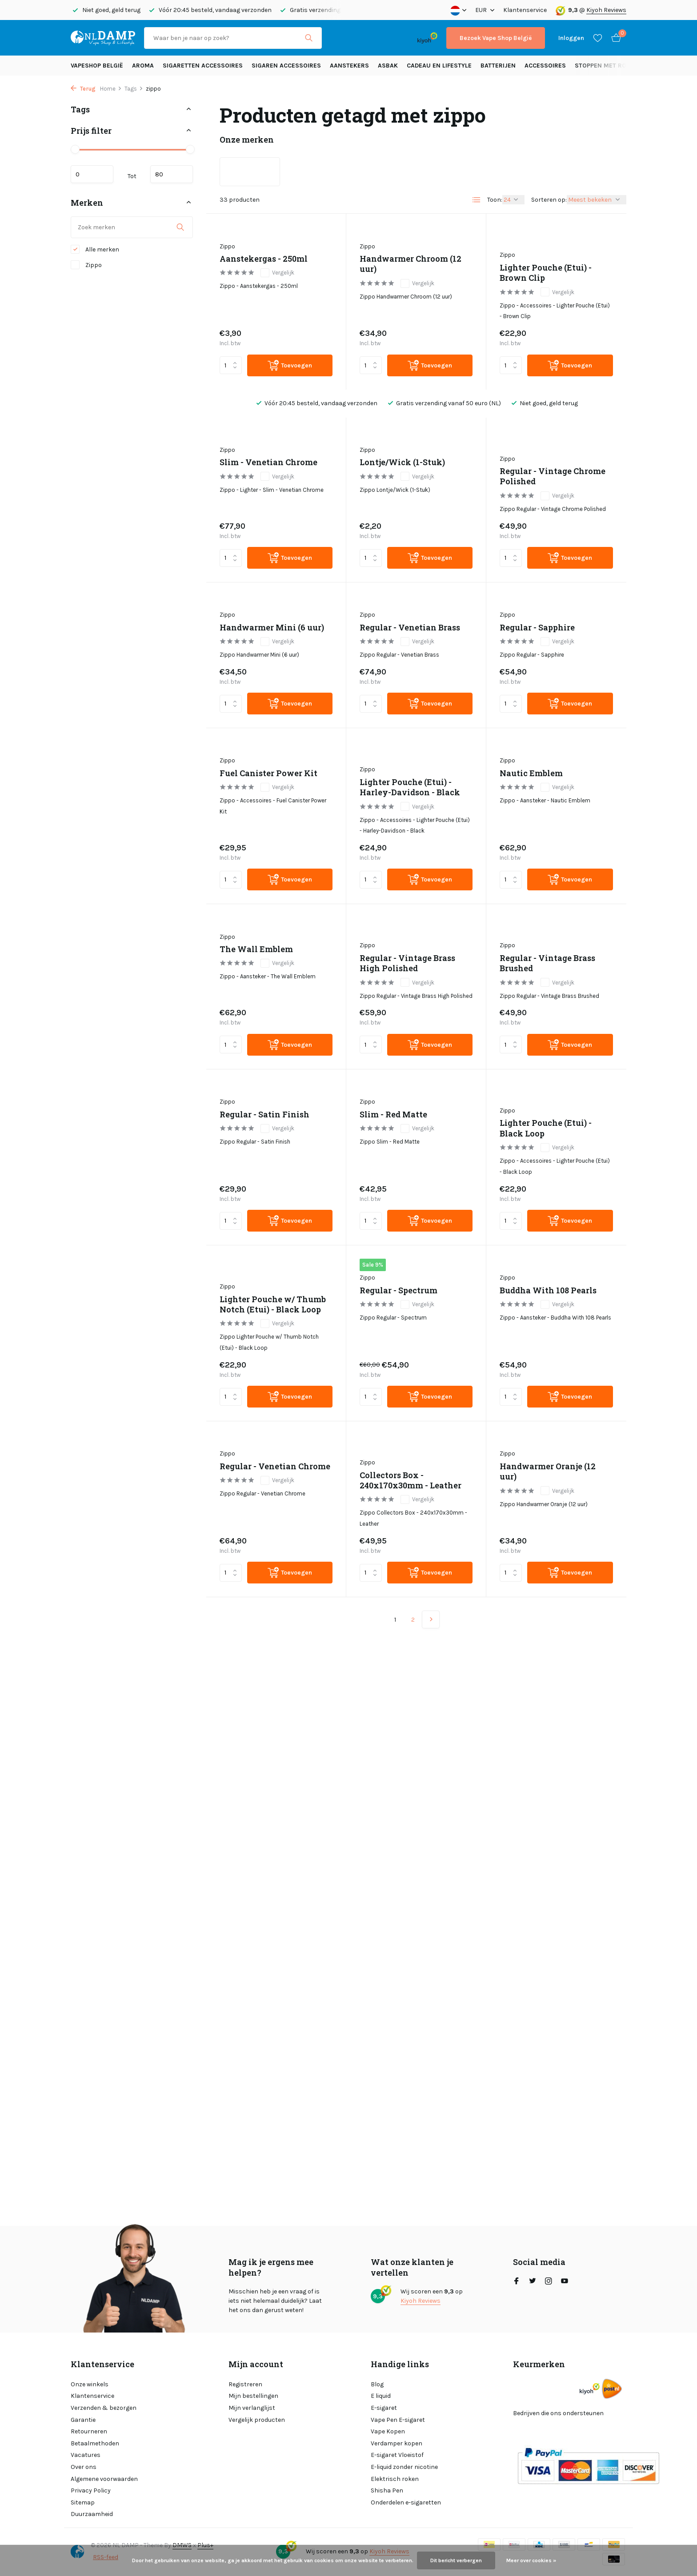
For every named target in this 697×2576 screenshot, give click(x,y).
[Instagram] (548, 2282)
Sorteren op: (549, 199)
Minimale (92, 174)
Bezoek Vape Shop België (496, 38)
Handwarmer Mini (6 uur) (272, 627)
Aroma (143, 65)
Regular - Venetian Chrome (275, 1466)
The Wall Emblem (256, 949)
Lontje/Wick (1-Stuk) (402, 462)
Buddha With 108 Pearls (548, 1290)
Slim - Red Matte (393, 1114)
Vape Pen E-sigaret (398, 2420)
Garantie (83, 2420)
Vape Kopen (388, 2431)
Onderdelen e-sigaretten (406, 2502)
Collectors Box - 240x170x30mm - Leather (410, 1480)
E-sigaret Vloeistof (397, 2455)
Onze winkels (89, 2384)
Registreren (245, 2384)
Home (111, 88)
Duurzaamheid (92, 2514)
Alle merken (95, 249)
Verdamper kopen (396, 2443)
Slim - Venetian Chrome (268, 462)
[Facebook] (516, 2282)
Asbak (388, 65)
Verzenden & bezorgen (103, 2408)
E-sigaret (384, 2408)
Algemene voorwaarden (104, 2479)
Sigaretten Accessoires (203, 65)
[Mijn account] (571, 38)
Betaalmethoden (95, 2443)
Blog (377, 2384)
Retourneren (89, 2431)
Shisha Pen (387, 2490)
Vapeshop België (97, 65)
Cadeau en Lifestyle (439, 65)
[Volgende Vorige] (431, 1619)
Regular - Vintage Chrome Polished (552, 476)
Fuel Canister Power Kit (268, 773)
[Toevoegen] (289, 365)
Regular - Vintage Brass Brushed (547, 963)
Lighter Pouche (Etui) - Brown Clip (546, 273)
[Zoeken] (233, 38)
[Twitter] (532, 2282)
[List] (477, 200)
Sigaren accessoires (286, 65)
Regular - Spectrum (398, 1290)
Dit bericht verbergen (456, 2560)
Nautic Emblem (531, 773)
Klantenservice (525, 10)
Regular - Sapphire (537, 627)
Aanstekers (349, 65)
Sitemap (83, 2502)
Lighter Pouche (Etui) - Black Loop (546, 1128)
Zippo (86, 264)
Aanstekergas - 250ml (264, 259)
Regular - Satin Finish (264, 1114)
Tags (133, 88)
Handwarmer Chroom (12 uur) (410, 264)
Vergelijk (277, 272)
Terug (83, 88)
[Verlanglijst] (597, 38)
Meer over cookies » (531, 2560)
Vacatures (85, 2455)
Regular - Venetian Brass (410, 627)
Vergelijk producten (256, 2420)
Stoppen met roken (606, 65)
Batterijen (498, 65)
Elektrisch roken (395, 2479)
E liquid (381, 2396)
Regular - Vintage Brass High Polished (407, 963)
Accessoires (545, 65)
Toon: (494, 199)
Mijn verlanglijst (251, 2408)
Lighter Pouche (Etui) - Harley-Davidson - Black (410, 787)
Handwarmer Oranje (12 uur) (548, 1471)
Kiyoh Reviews (606, 10)
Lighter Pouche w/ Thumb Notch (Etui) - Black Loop (273, 1304)
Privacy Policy (91, 2490)
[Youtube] (564, 2282)
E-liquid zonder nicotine (404, 2467)
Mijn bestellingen (253, 2396)
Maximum (171, 174)
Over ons (83, 2467)
